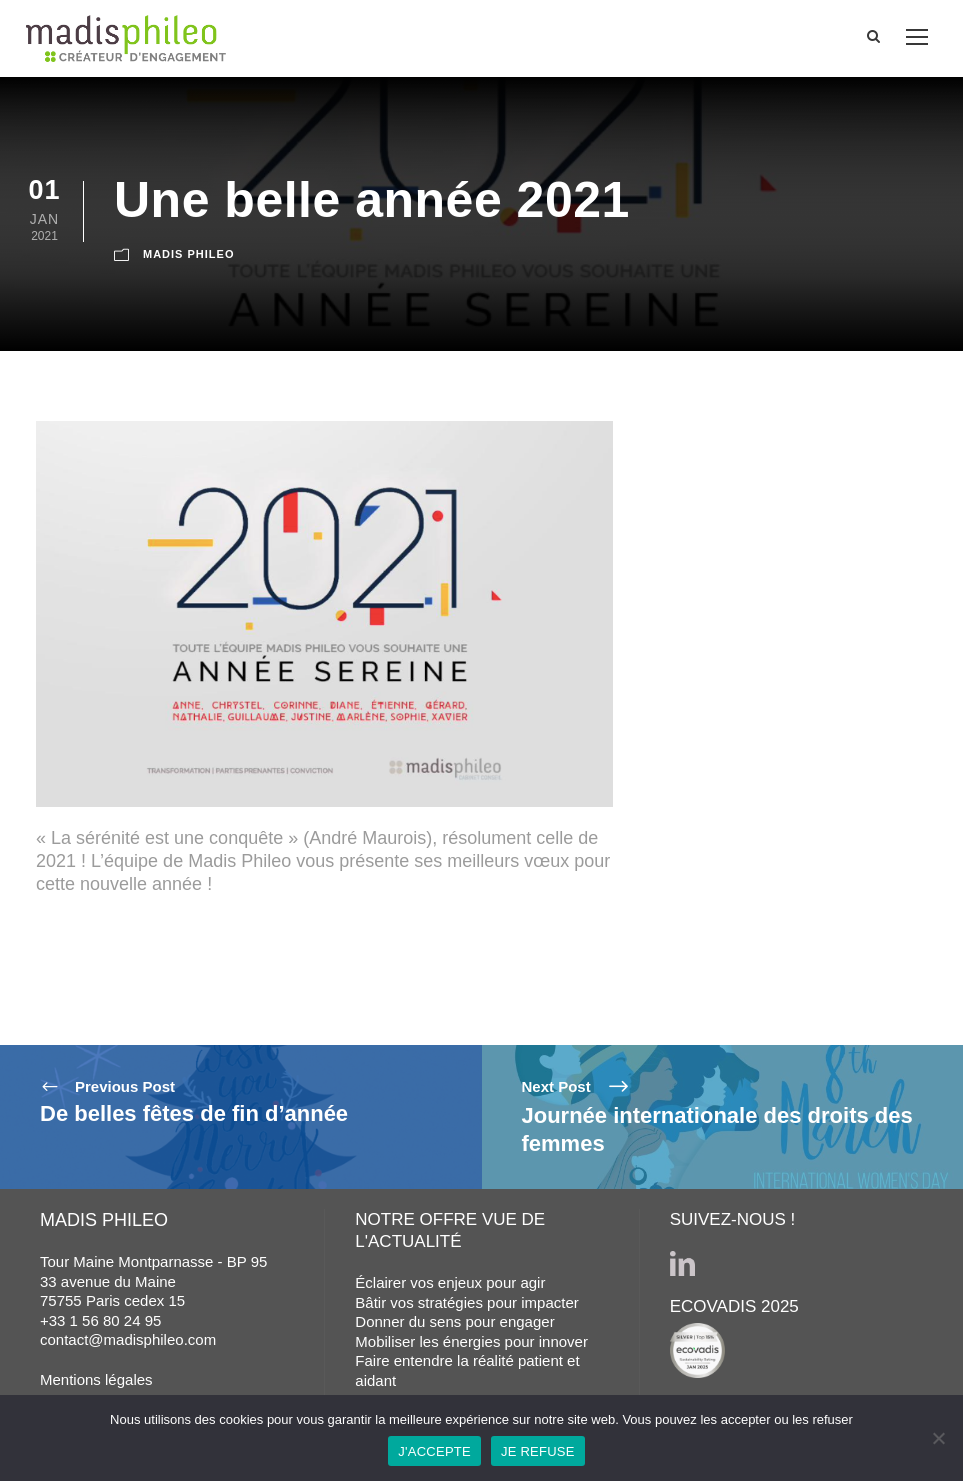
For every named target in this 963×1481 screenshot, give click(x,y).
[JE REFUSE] (938, 1438)
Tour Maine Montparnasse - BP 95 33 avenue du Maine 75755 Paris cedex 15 (153, 1281)
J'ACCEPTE (434, 1451)
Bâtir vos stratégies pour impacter (466, 1302)
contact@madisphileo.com (128, 1339)
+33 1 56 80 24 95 (100, 1320)
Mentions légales (96, 1379)
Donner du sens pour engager (454, 1321)
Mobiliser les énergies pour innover (471, 1341)
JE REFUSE (538, 1451)
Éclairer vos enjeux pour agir (450, 1282)
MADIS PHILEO (188, 254)
